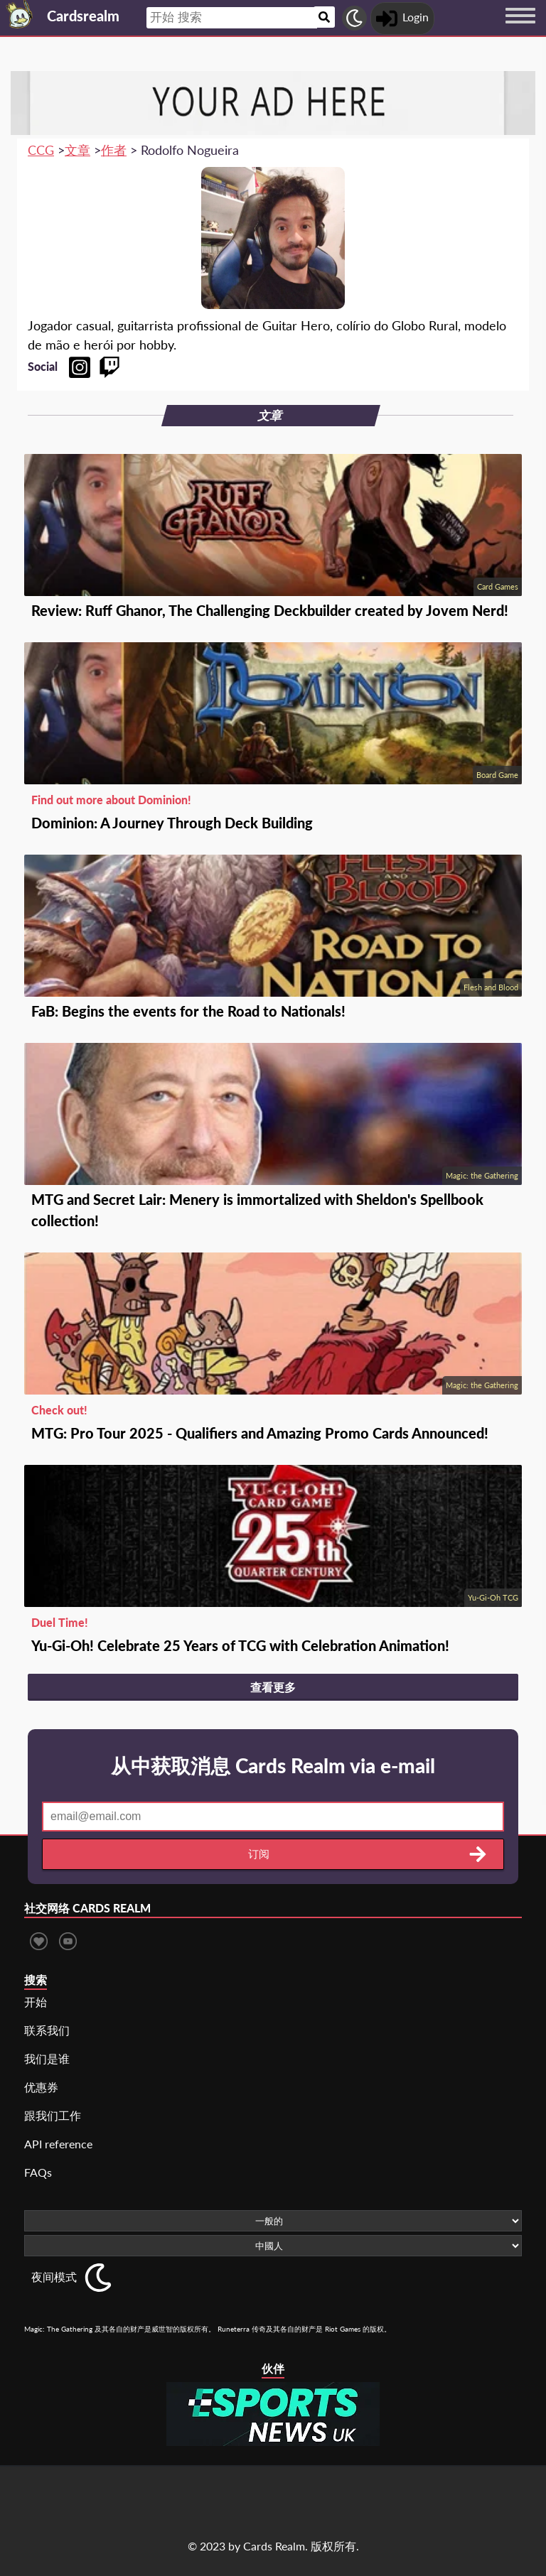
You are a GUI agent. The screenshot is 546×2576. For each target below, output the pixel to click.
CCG (41, 150)
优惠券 (41, 2087)
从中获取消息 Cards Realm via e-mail (273, 1765)
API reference (58, 2143)
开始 (35, 2001)
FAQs (38, 2172)
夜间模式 (54, 2276)
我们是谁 (47, 2058)
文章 (77, 150)
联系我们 (47, 2030)
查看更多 (273, 1687)
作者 (114, 150)
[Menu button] (520, 29)
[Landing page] (20, 14)
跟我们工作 (52, 2115)
